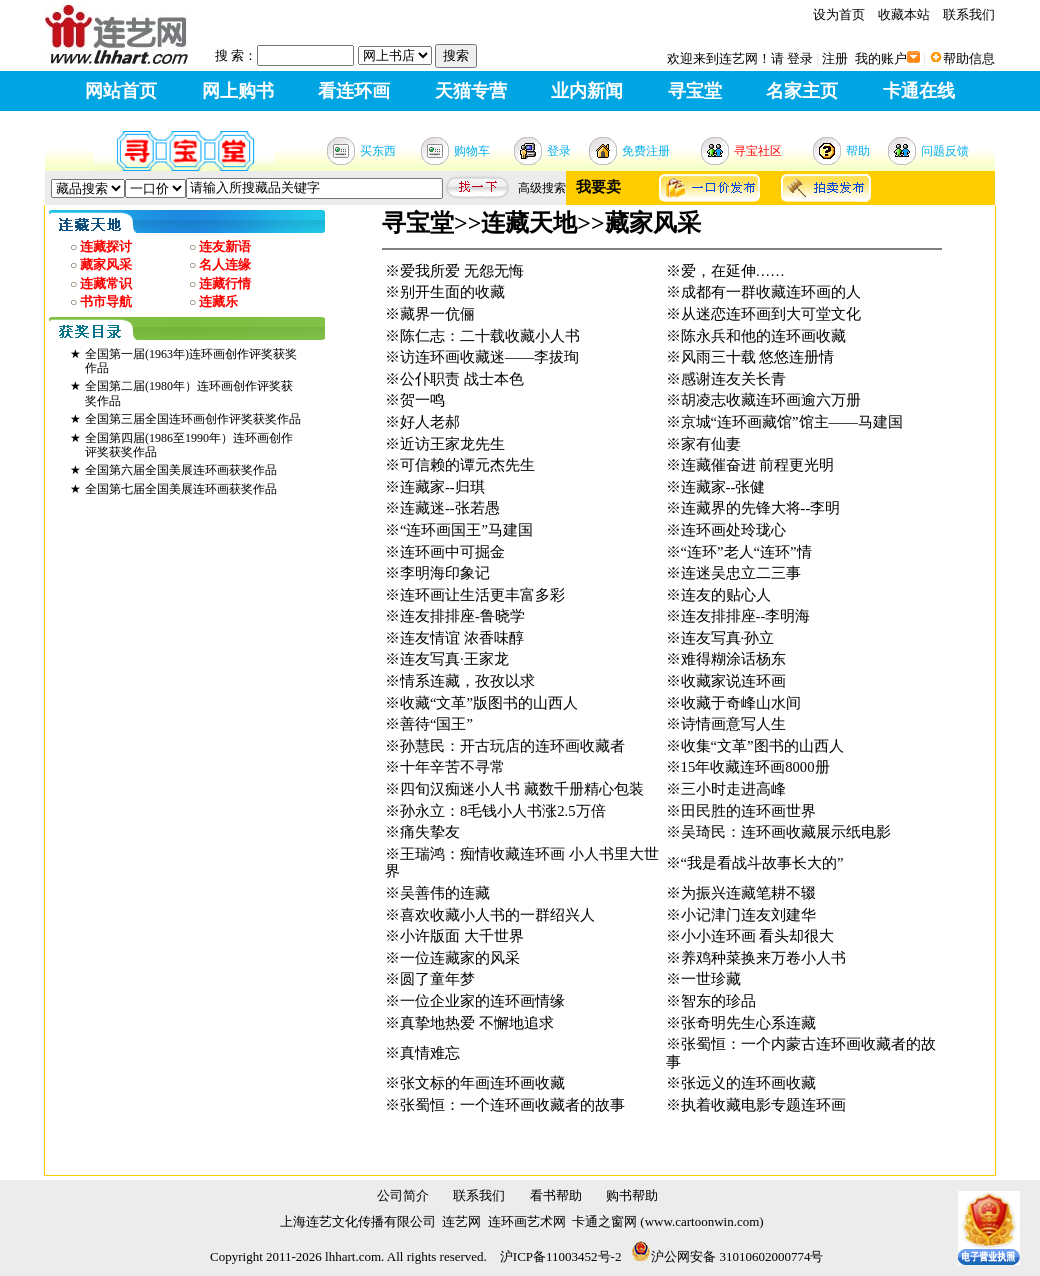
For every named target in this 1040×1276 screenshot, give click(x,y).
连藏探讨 (106, 246)
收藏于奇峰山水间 (741, 703)
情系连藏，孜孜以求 (467, 681)
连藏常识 (106, 283)
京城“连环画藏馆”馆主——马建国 (792, 422)
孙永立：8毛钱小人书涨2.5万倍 (503, 811)
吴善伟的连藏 (445, 893)
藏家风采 (106, 264)
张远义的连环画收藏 (748, 1083)
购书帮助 (632, 1195)
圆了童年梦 (437, 979)
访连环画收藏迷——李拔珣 (489, 357)
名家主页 (802, 91)
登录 (800, 58)
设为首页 (839, 14)
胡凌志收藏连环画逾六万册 (771, 400)
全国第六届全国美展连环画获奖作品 (181, 470)
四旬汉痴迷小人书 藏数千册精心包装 (522, 789)
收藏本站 (904, 14)
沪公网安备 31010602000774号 (727, 1256)
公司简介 (403, 1195)
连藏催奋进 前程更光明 (758, 465)
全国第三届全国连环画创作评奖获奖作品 (193, 419)
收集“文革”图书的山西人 (762, 746)
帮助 (858, 151)
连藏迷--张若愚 (450, 508)
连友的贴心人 (726, 595)
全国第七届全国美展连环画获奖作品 (181, 489)
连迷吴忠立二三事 (741, 573)
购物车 (472, 151)
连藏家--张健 (723, 487)
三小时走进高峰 (733, 789)
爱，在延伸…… (733, 271)
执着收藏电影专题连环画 (763, 1105)
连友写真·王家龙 (454, 659)
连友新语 (225, 246)
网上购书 (238, 91)
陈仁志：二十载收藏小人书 (490, 336)
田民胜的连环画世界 (748, 811)
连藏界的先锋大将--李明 (761, 508)
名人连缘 (225, 264)
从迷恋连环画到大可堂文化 (771, 314)
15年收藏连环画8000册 (755, 767)
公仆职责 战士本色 (462, 379)
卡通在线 (919, 91)
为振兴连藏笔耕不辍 (748, 893)
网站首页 (121, 91)
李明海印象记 (445, 573)
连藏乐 (218, 301)
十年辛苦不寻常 (452, 767)
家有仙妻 (711, 444)
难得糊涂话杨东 (733, 659)
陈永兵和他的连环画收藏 (763, 336)
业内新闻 (587, 91)
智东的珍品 (718, 1001)
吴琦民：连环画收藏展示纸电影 (786, 832)
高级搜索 (542, 188)
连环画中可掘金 (452, 552)
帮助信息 (969, 58)
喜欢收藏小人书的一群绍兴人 (497, 915)
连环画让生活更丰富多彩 (482, 595)
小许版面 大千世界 (462, 936)
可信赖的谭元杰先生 (467, 465)
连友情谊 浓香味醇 (462, 638)
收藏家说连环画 (733, 681)
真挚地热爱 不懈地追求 (477, 1023)
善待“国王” (436, 724)
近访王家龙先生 (452, 444)
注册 (835, 58)
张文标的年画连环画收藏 (482, 1083)
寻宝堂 (695, 91)
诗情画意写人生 (733, 724)
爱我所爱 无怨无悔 (462, 271)
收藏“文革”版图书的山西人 (489, 703)
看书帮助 (556, 1195)
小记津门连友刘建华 (748, 915)
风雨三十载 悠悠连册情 (758, 357)
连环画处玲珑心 (733, 530)
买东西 (378, 151)
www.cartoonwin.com (702, 1221)
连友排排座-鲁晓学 (462, 616)
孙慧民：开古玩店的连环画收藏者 (512, 746)
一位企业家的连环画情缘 (482, 1001)
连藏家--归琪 (442, 487)
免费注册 (646, 151)
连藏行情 (225, 283)
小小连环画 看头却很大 (758, 936)
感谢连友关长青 (733, 379)
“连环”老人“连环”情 (746, 552)
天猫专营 (471, 91)
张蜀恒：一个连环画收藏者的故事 (512, 1105)
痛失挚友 (430, 832)
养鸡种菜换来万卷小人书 (763, 958)
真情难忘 (430, 1053)
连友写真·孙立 (728, 638)
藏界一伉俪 (437, 314)
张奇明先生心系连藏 (748, 1023)
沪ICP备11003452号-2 (561, 1256)
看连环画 (354, 91)
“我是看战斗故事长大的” (762, 863)
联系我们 (969, 14)
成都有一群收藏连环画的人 (771, 292)
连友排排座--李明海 (746, 616)
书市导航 (106, 301)
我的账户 (881, 58)
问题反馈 (945, 151)
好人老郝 (430, 422)
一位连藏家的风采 (460, 958)
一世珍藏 (711, 979)
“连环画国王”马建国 (466, 530)
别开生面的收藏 (452, 292)
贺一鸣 (422, 400)
